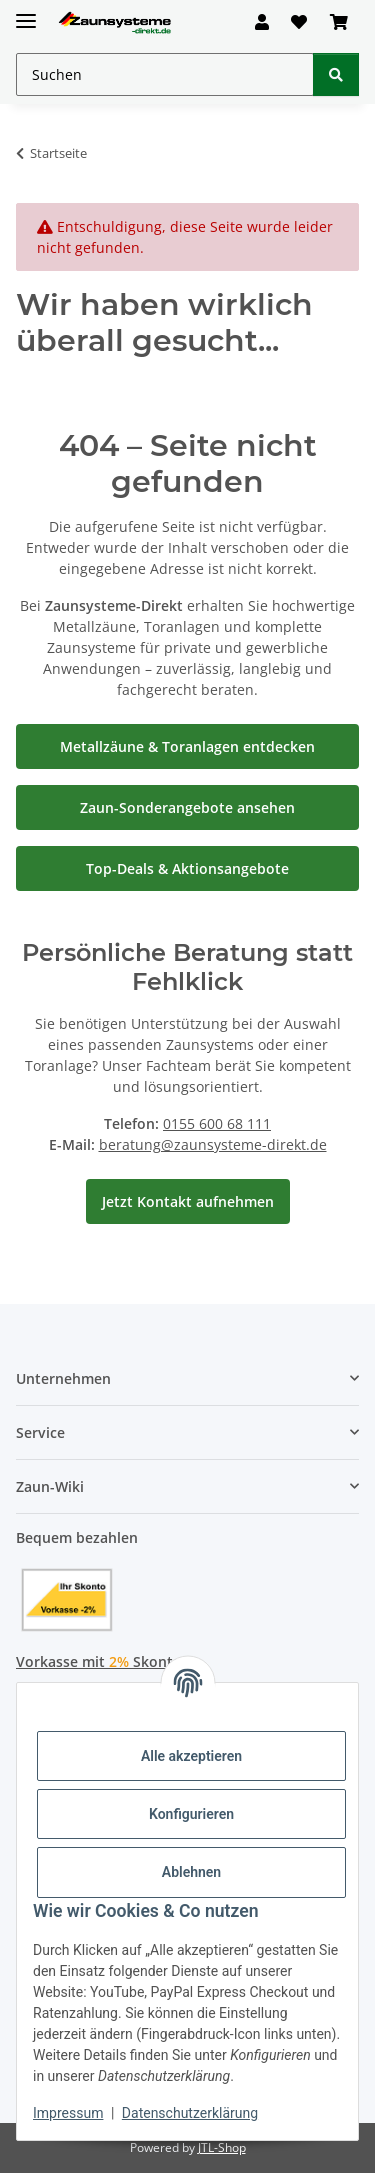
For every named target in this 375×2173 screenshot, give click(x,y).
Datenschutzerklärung (190, 2113)
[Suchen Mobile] (165, 74)
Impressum (68, 2113)
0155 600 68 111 (217, 1123)
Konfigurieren (191, 1814)
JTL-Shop (222, 2147)
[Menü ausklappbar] (26, 12)
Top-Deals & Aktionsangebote (187, 868)
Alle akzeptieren (191, 1756)
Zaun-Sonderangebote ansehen (187, 807)
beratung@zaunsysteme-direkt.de (213, 1144)
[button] (262, 22)
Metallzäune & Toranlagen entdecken (187, 746)
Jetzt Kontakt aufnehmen (188, 1201)
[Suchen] (336, 74)
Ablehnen (191, 1872)
